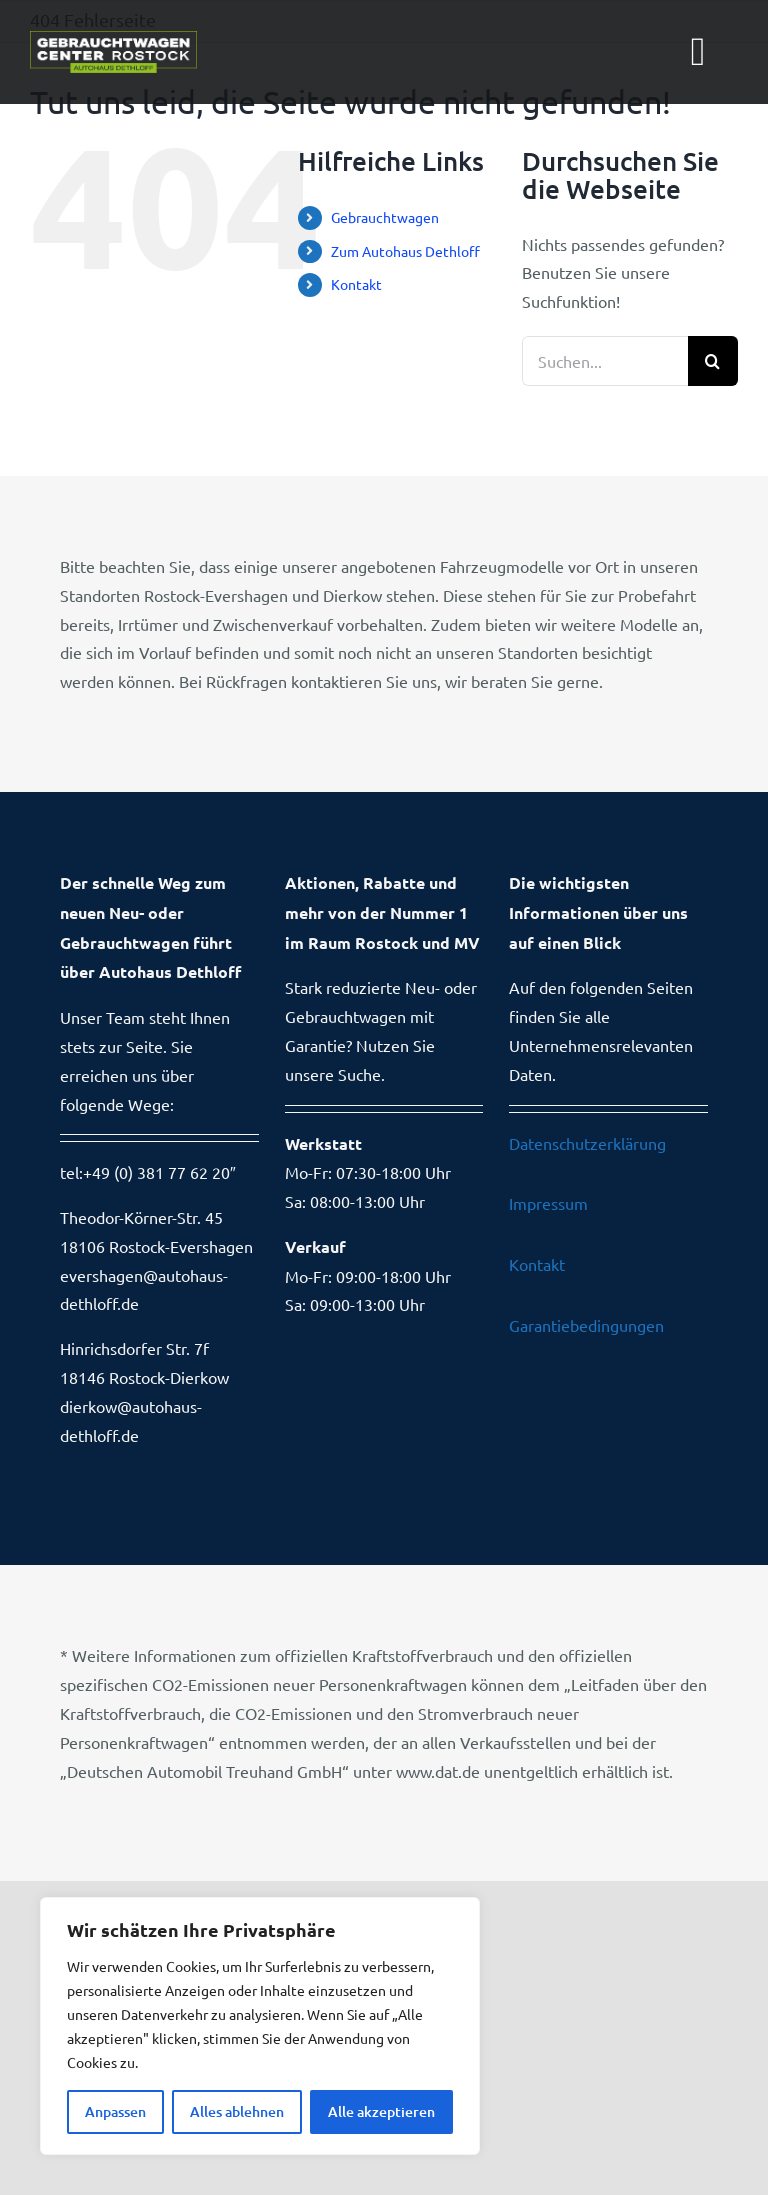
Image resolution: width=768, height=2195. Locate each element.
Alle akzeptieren (381, 2111)
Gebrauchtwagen (385, 217)
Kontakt (356, 284)
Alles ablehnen (237, 2111)
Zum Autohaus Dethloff (405, 251)
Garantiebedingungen (586, 1325)
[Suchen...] (605, 361)
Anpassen (115, 2111)
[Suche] (713, 361)
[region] (260, 2026)
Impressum (548, 1203)
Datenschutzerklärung (587, 1143)
